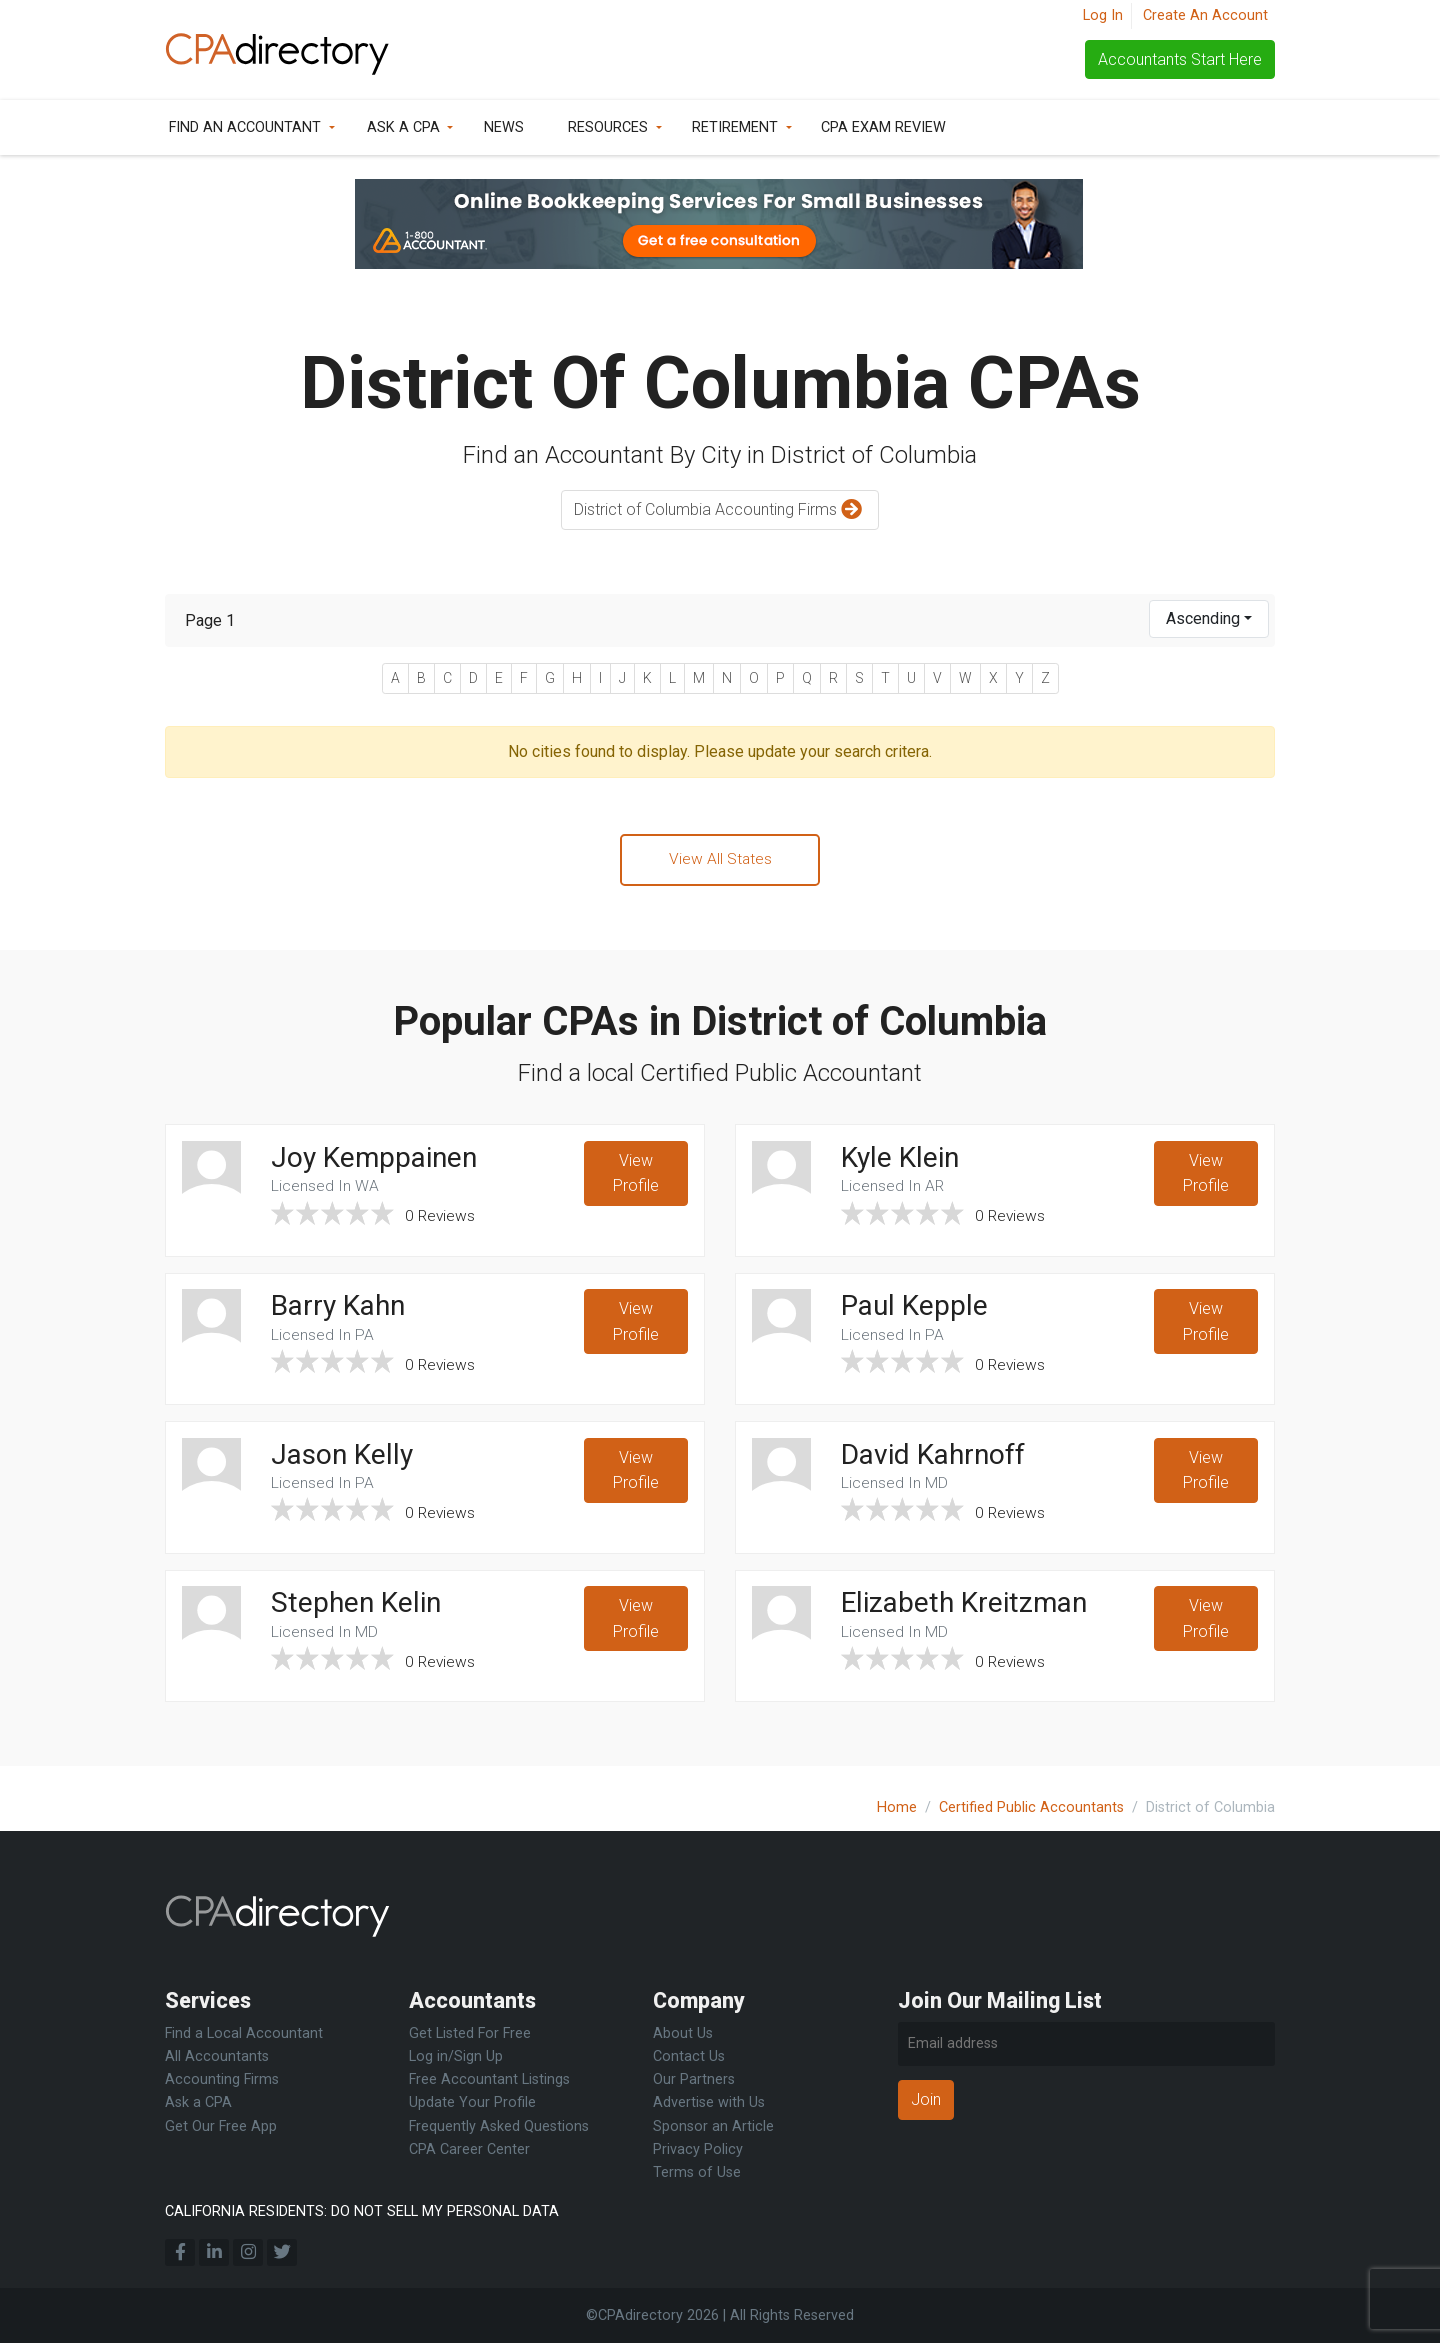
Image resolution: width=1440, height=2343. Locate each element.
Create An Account (1205, 15)
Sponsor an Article (713, 2126)
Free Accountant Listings (489, 2079)
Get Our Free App (221, 2126)
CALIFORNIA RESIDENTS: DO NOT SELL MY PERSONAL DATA (362, 2211)
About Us (683, 2033)
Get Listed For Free (470, 2033)
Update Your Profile (472, 2102)
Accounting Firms (222, 2079)
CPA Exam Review (883, 127)
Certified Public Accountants (1031, 1807)
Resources (608, 127)
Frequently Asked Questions (499, 2126)
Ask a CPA (403, 127)
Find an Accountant (245, 127)
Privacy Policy (698, 2149)
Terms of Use (697, 2172)
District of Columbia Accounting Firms (720, 510)
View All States (720, 859)
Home (897, 1807)
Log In (1103, 15)
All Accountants (217, 2056)
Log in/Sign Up (456, 2056)
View (636, 1177)
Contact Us (689, 2056)
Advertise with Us (709, 2102)
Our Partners (694, 2079)
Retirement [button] (735, 127)
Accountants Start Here (1180, 59)
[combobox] (1209, 619)
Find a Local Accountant (244, 2033)
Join (926, 2099)
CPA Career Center (469, 2149)
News (504, 127)
